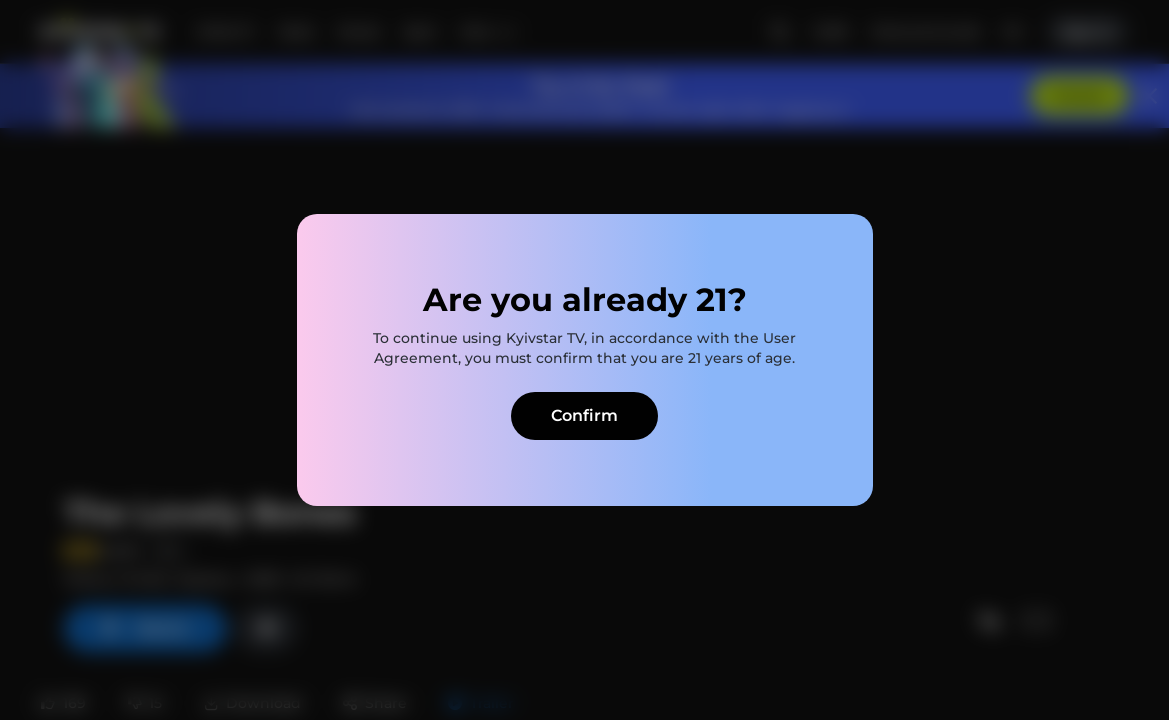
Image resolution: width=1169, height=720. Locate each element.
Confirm (584, 415)
